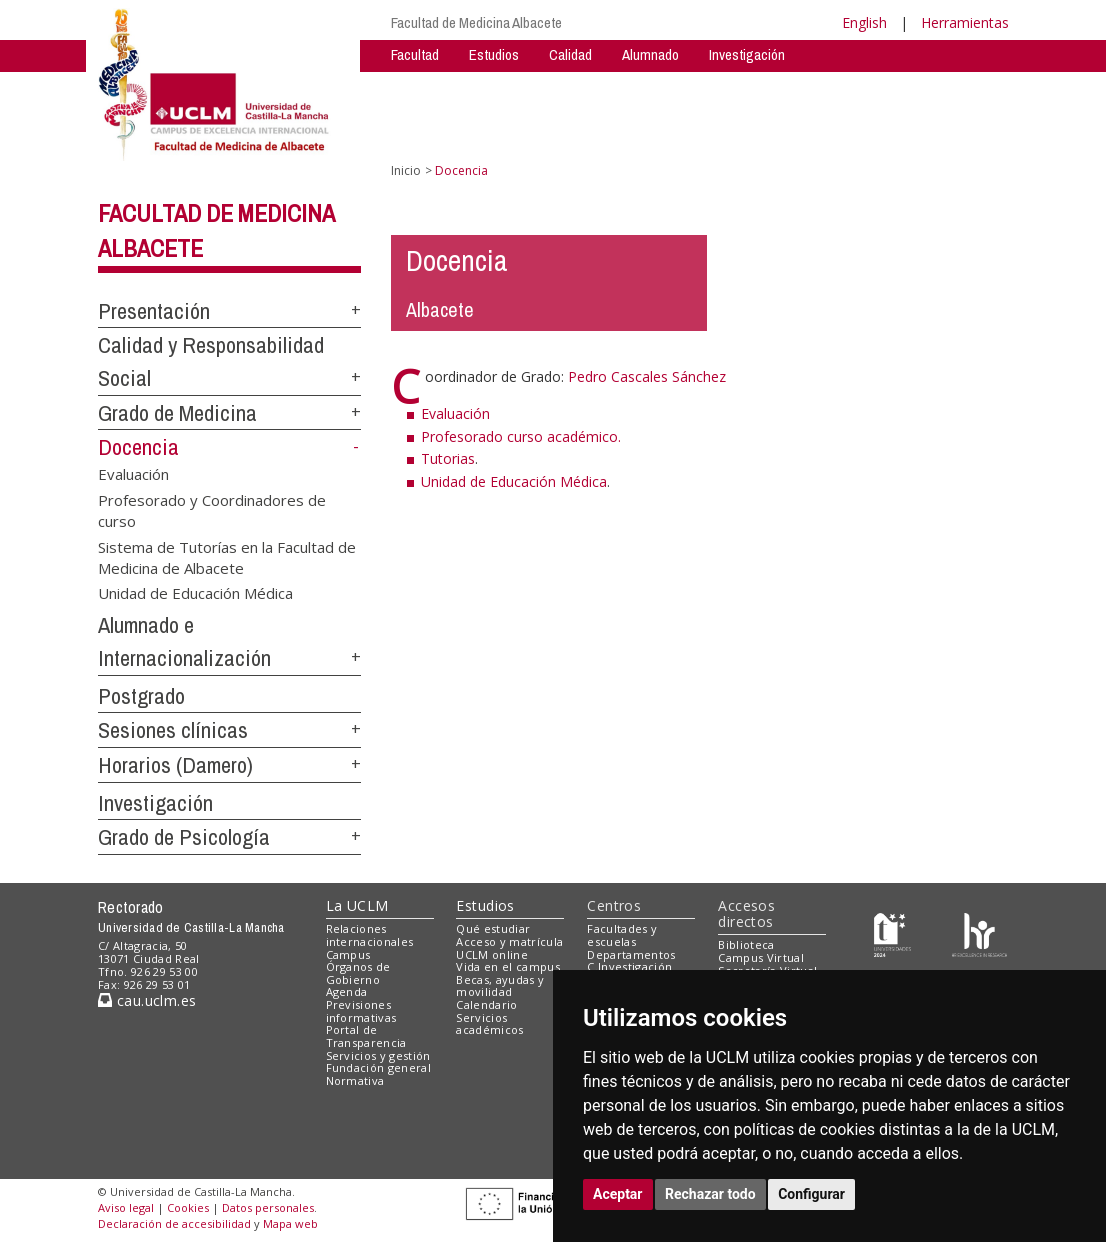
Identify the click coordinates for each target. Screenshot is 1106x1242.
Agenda (347, 991)
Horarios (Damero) (175, 765)
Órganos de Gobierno (358, 973)
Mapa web (290, 1223)
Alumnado (650, 54)
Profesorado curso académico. (521, 436)
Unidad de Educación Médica (195, 593)
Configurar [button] (811, 1194)
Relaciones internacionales (370, 935)
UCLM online (492, 954)
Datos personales (268, 1207)
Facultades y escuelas (622, 935)
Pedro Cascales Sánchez (647, 376)
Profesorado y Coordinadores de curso (212, 509)
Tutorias (448, 458)
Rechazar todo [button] (710, 1194)
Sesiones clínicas (173, 730)
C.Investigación (629, 966)
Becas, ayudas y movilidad (500, 986)
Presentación (154, 311)
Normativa (355, 1080)
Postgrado (141, 696)
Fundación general (379, 1067)
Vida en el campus (508, 966)
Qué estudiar (493, 928)
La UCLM (357, 905)
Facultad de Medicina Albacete (476, 22)
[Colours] (979, 933)
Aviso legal (126, 1207)
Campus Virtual (761, 957)
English (864, 22)
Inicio (406, 170)
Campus (348, 954)
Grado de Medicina (177, 413)
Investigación (747, 54)
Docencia (138, 447)
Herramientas (965, 22)
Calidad (570, 54)
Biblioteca (746, 944)
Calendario (486, 1004)
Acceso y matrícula (509, 941)
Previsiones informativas (361, 1011)
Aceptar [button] (618, 1194)
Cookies (188, 1207)
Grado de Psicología (184, 837)
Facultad (415, 54)
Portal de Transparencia (366, 1036)
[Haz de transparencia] (892, 933)
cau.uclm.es (147, 1000)
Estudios (494, 54)
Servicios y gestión (378, 1055)
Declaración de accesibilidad (174, 1223)
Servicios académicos (489, 1024)
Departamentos (631, 954)
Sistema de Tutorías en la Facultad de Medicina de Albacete (227, 556)
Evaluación (133, 474)
